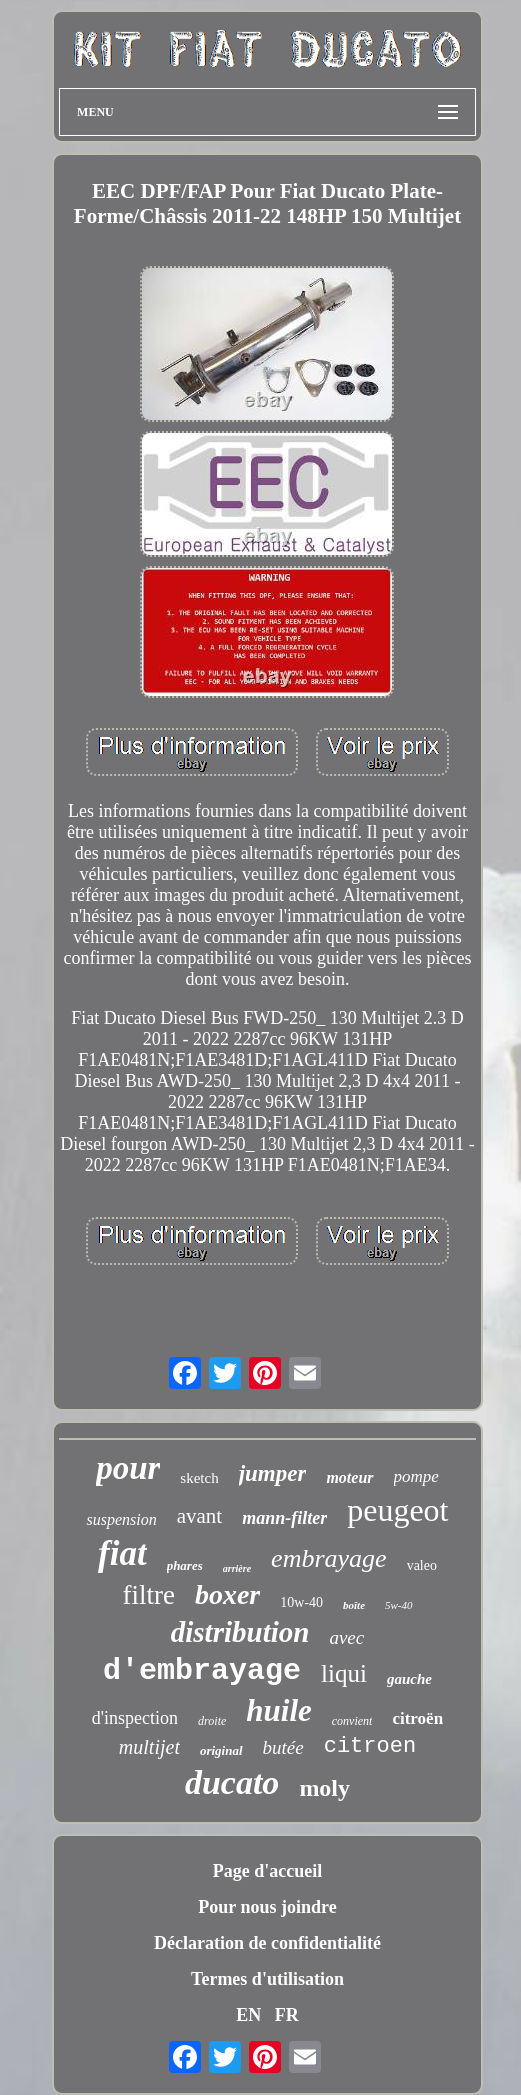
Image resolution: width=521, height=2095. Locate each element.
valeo (422, 1565)
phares (185, 1565)
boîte (354, 1605)
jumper (273, 1473)
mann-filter (284, 1518)
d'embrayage (202, 1671)
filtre (148, 1595)
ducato (232, 1782)
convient (352, 1721)
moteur (349, 1477)
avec (346, 1637)
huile (278, 1710)
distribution (240, 1632)
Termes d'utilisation (267, 1979)
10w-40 (301, 1602)
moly (324, 1788)
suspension (121, 1519)
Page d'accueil (267, 1871)
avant (199, 1516)
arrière (237, 1568)
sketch (199, 1478)
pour (128, 1468)
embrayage (329, 1558)
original (221, 1750)
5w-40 (399, 1605)
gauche (409, 1679)
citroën (417, 1718)
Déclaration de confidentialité (267, 1943)
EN (248, 2015)
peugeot (397, 1510)
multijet (149, 1747)
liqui (344, 1673)
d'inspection (135, 1718)
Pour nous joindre (267, 1907)
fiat (122, 1553)
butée (283, 1747)
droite (212, 1721)
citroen (370, 1746)
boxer (227, 1594)
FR (287, 2015)
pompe (416, 1476)
